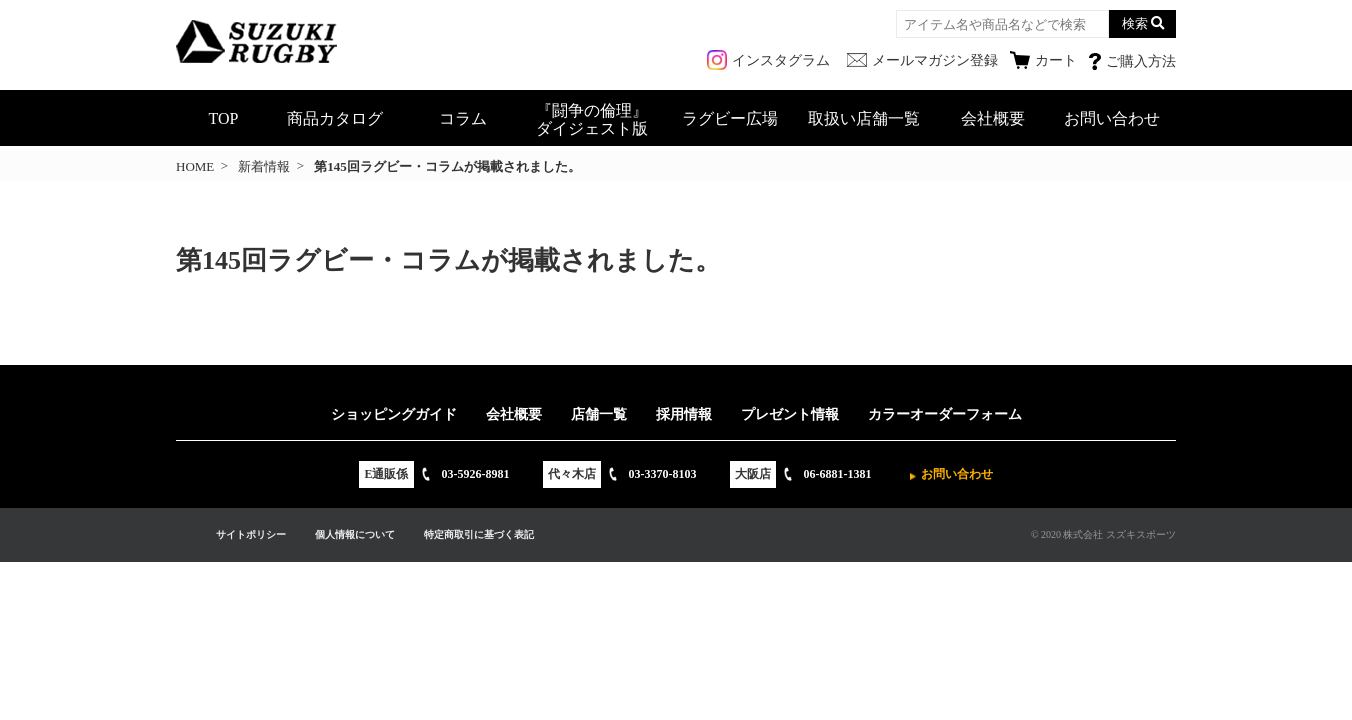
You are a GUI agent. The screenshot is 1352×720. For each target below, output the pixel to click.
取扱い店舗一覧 (864, 118)
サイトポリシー (251, 534)
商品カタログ (335, 118)
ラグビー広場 (730, 118)
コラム (463, 118)
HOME (195, 166)
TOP (224, 118)
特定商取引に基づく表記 (479, 534)
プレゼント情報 (790, 414)
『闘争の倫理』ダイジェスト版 (592, 119)
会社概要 (993, 118)
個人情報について (355, 534)
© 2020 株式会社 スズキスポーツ (1103, 534)
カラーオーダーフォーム (945, 414)
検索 (1135, 23)
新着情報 (264, 166)
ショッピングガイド (394, 414)
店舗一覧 (599, 414)
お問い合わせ (1112, 118)
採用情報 (684, 414)
